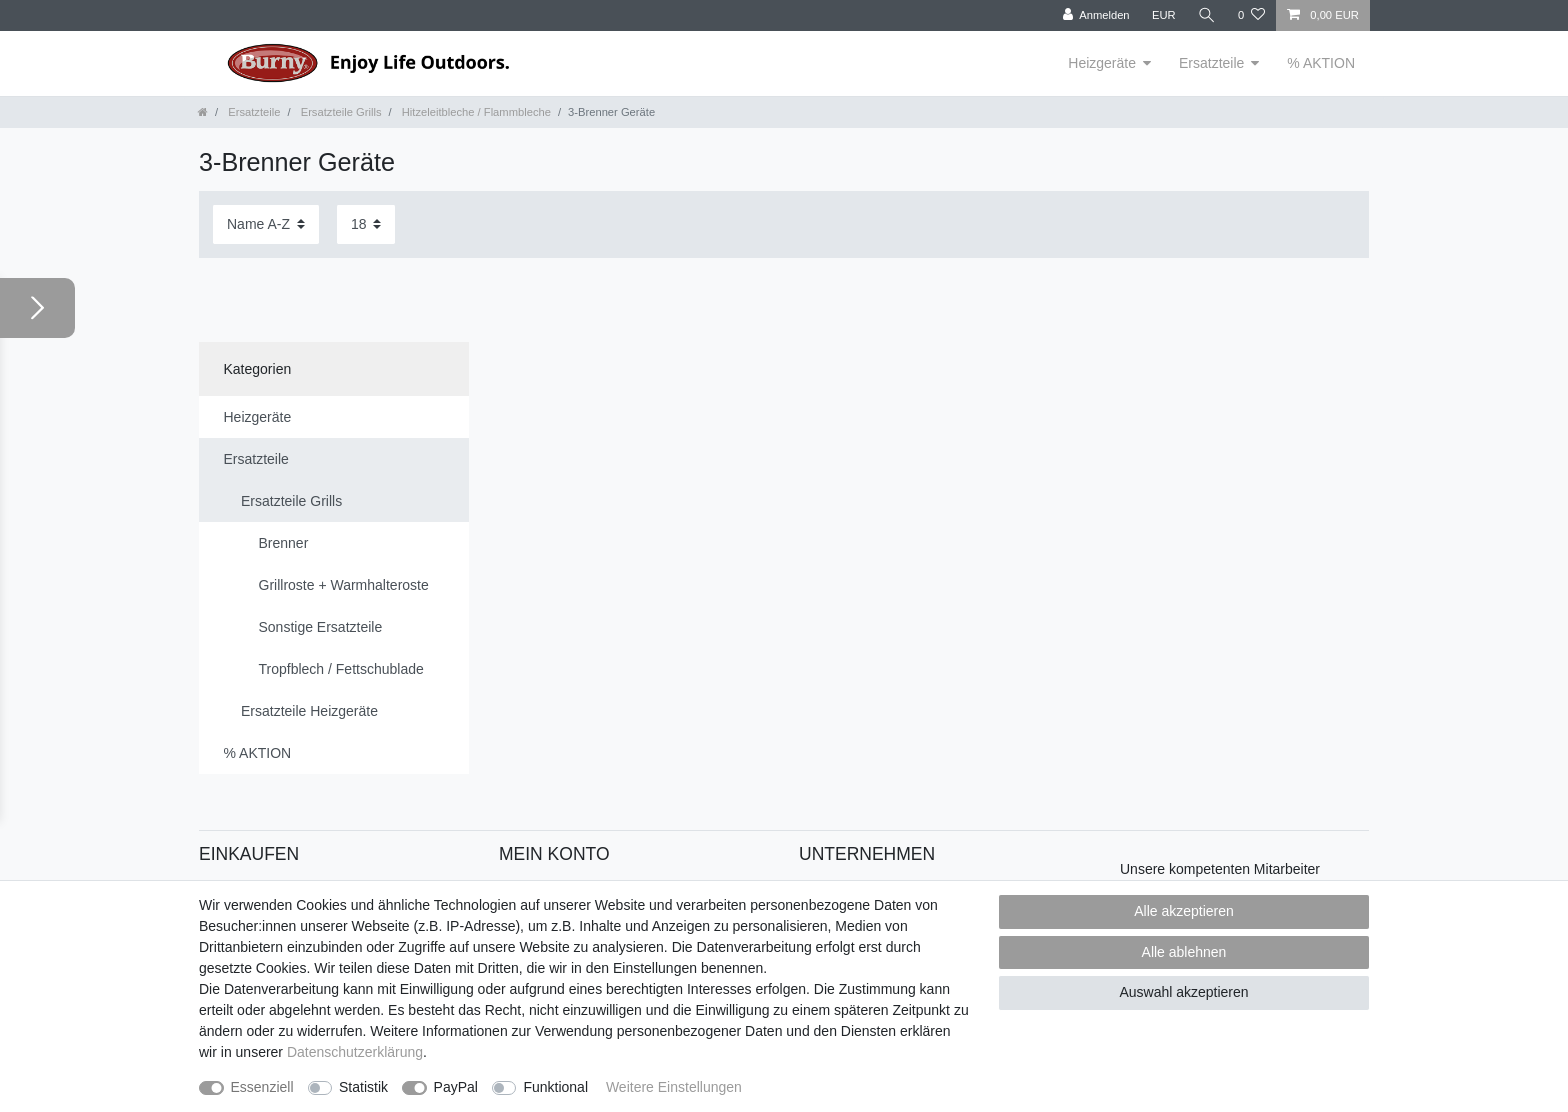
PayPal (456, 1087)
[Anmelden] (1096, 15)
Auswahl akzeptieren (1183, 992)
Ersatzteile (1211, 63)
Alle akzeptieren (1184, 911)
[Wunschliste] (1251, 15)
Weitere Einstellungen (674, 1087)
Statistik (363, 1087)
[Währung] (1164, 15)
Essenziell (262, 1087)
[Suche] (1207, 15)
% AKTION (1321, 63)
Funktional (555, 1087)
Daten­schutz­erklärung (355, 1052)
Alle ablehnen (1184, 952)
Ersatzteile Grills (340, 112)
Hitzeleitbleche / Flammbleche (475, 112)
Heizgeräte (1102, 63)
